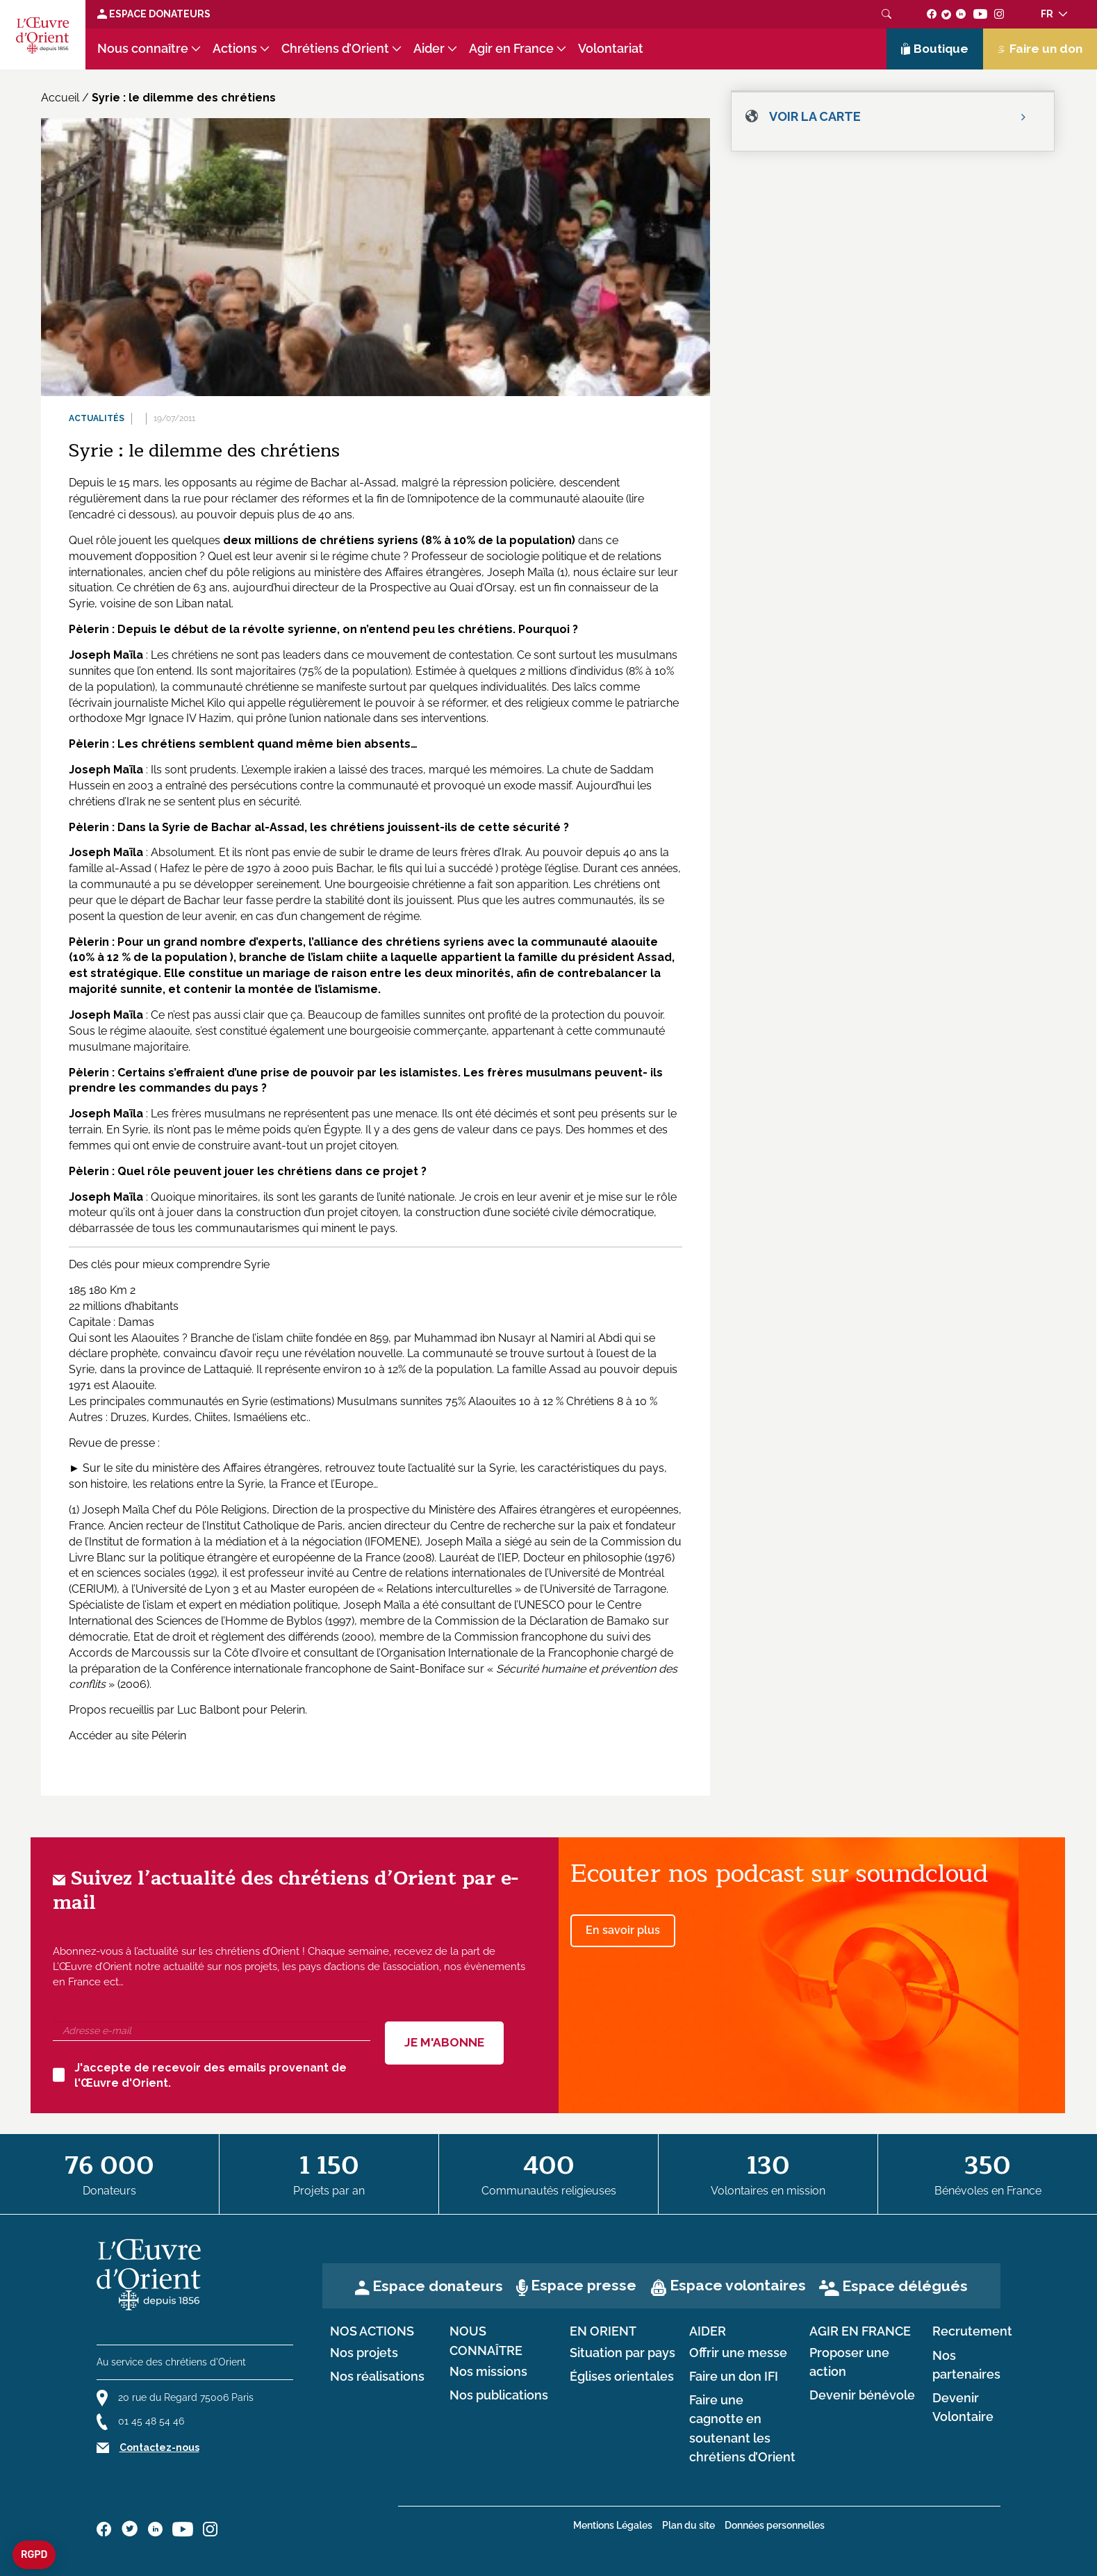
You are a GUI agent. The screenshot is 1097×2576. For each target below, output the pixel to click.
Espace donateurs (437, 2286)
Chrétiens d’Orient (335, 49)
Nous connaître (142, 49)
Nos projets (364, 2353)
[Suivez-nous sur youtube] (980, 13)
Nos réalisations (377, 2377)
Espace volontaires (738, 2285)
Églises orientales (622, 2377)
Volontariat (610, 49)
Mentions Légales (612, 2525)
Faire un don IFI (733, 2377)
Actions (235, 49)
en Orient (603, 2331)
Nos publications (498, 2395)
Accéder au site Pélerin (127, 1735)
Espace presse (583, 2285)
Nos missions (488, 2372)
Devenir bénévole (862, 2395)
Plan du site (688, 2525)
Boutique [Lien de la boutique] (935, 48)
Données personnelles (775, 2525)
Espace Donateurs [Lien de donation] (154, 13)
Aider (429, 49)
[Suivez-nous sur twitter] (946, 13)
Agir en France (511, 49)
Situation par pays (622, 2353)
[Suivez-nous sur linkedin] (961, 13)
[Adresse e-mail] (211, 2031)
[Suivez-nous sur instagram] (999, 13)
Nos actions (372, 2331)
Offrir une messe (738, 2353)
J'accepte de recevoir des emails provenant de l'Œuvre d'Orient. (200, 2075)
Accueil (60, 97)
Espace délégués (905, 2286)
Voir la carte (815, 116)
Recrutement (972, 2331)
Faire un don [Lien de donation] (1040, 49)
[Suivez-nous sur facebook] (932, 13)
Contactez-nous (159, 2447)
